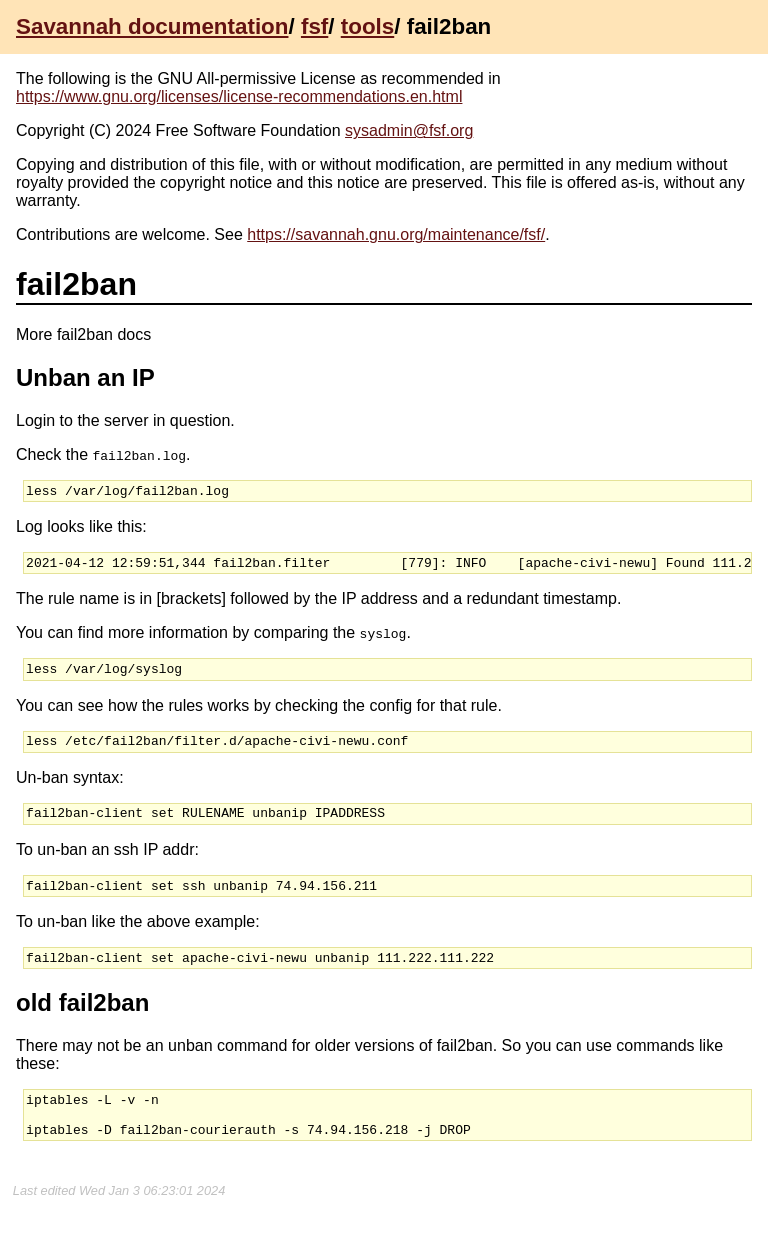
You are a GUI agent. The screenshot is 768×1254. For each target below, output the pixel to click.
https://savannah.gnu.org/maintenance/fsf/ (396, 234)
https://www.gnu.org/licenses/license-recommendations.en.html (239, 96)
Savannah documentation (152, 26)
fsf (314, 26)
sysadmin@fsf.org (409, 130)
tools (367, 26)
